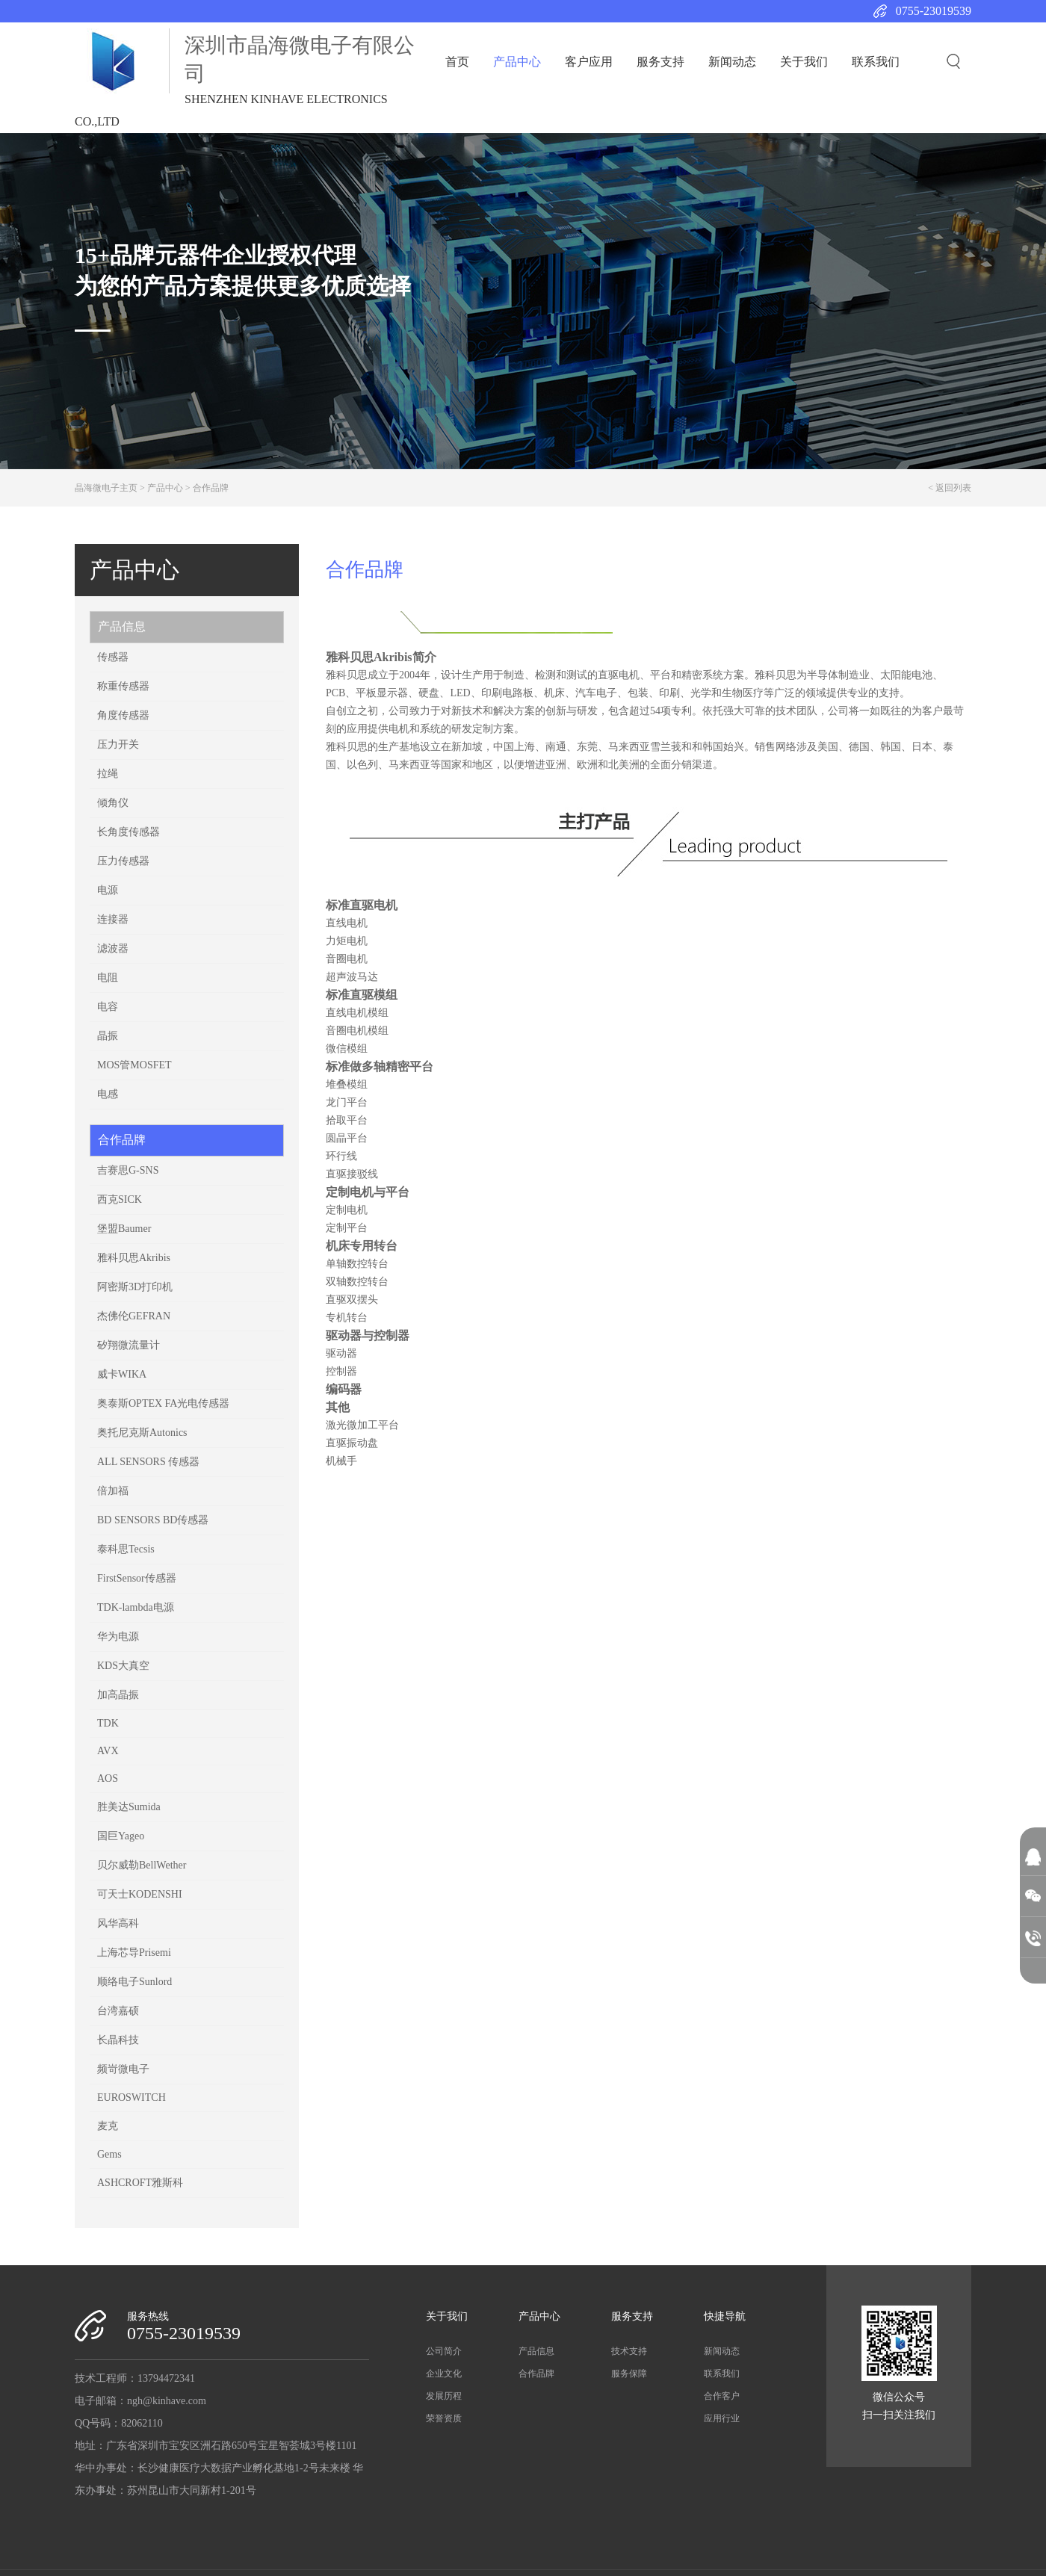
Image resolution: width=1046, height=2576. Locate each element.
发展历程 (444, 2396)
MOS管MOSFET (134, 1065)
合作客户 (722, 2396)
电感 (107, 1094)
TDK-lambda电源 (135, 1607)
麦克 (107, 2125)
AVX (108, 1750)
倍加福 (113, 1490)
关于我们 (804, 61)
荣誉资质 (444, 2418)
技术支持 (629, 2351)
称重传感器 (123, 686)
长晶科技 (118, 2040)
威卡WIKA (121, 1374)
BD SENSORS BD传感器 (152, 1520)
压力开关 (118, 744)
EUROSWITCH (131, 2097)
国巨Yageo (120, 1836)
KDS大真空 (123, 1665)
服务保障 (629, 2373)
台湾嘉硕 (118, 2010)
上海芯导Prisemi (134, 1952)
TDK (108, 1723)
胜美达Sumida (129, 1806)
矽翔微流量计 (128, 1345)
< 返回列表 (949, 488)
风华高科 (118, 1923)
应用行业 (722, 2418)
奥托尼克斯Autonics (142, 1432)
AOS (107, 1778)
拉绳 (107, 773)
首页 (457, 61)
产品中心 (517, 61)
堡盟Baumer (124, 1228)
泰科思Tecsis (126, 1549)
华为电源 (118, 1636)
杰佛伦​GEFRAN (133, 1316)
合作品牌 (211, 488)
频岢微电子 (123, 2069)
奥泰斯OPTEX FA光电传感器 (163, 1403)
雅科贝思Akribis (133, 1257)
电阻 (107, 977)
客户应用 (589, 61)
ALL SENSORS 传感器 (148, 1461)
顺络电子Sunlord (134, 1981)
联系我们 (876, 61)
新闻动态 (732, 61)
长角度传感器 (128, 831)
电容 (107, 1006)
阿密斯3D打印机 (135, 1286)
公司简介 (444, 2351)
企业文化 (444, 2373)
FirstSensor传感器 (136, 1578)
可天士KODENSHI (139, 1894)
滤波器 (113, 948)
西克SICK (119, 1199)
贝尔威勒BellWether (141, 1865)
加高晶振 (118, 1694)
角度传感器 (123, 715)
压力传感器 (123, 861)
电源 (107, 890)
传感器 (113, 657)
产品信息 (122, 626)
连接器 (113, 919)
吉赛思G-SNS (127, 1170)
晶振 (107, 1035)
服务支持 (660, 61)
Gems (109, 2154)
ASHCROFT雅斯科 (140, 2182)
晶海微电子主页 (106, 488)
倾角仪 (113, 802)
